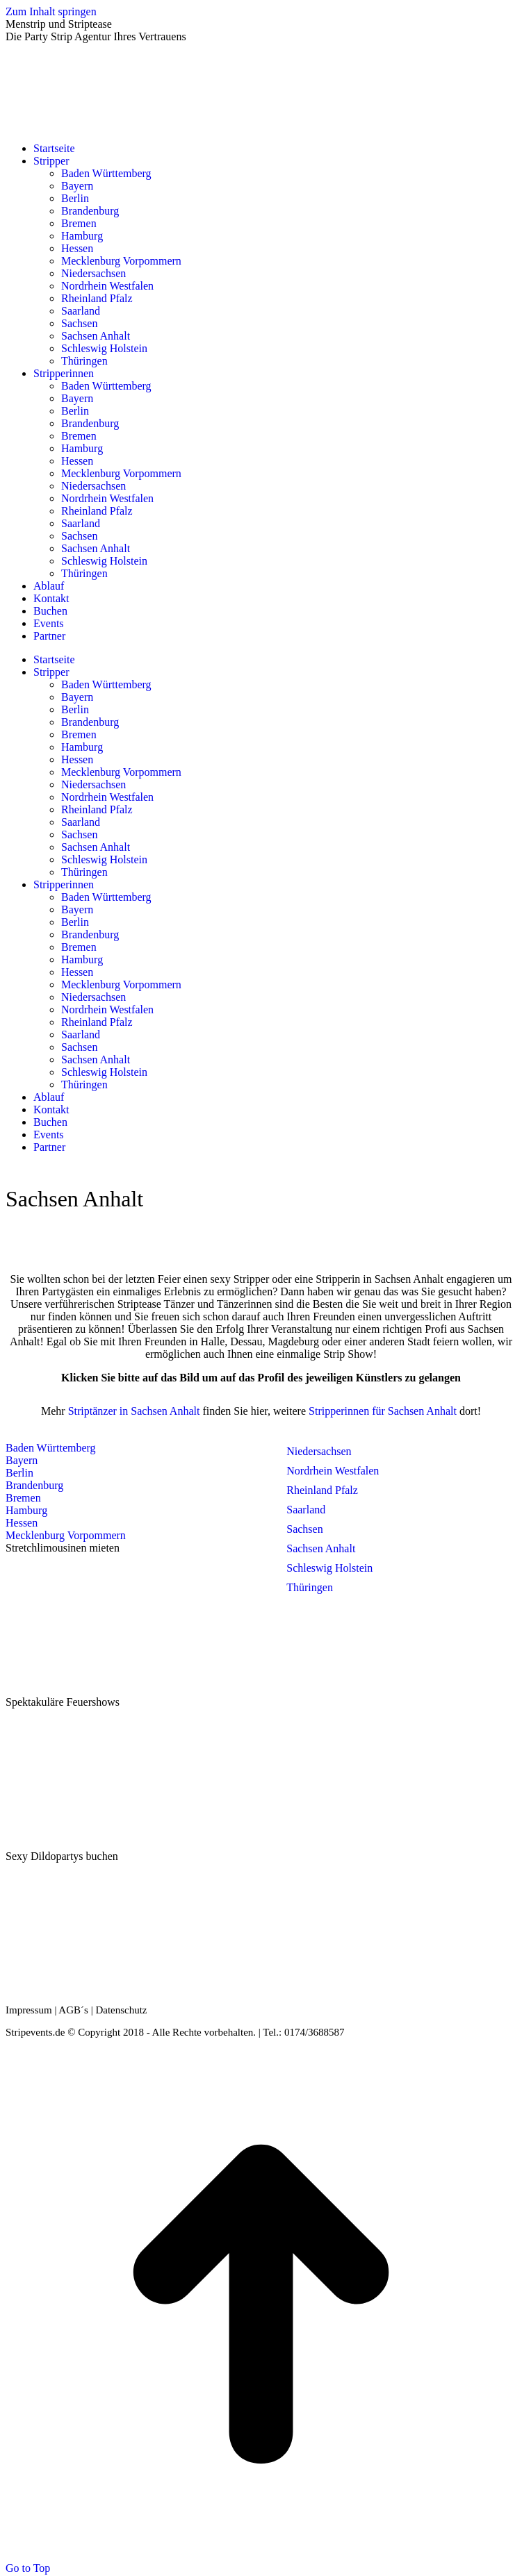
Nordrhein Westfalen (332, 1471)
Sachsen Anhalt (320, 1548)
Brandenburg (34, 1485)
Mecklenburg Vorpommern (66, 1535)
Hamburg (26, 1510)
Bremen (23, 1498)
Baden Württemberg (51, 1448)
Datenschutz (121, 2010)
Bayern (22, 1460)
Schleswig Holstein (329, 1568)
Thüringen (309, 1587)
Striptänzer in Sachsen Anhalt (134, 1411)
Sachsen (304, 1529)
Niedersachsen (318, 1451)
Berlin (19, 1473)
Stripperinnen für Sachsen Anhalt (383, 1411)
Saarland (305, 1509)
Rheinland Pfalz (322, 1490)
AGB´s (73, 2010)
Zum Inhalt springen (51, 11)
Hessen (22, 1523)
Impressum (29, 2010)
